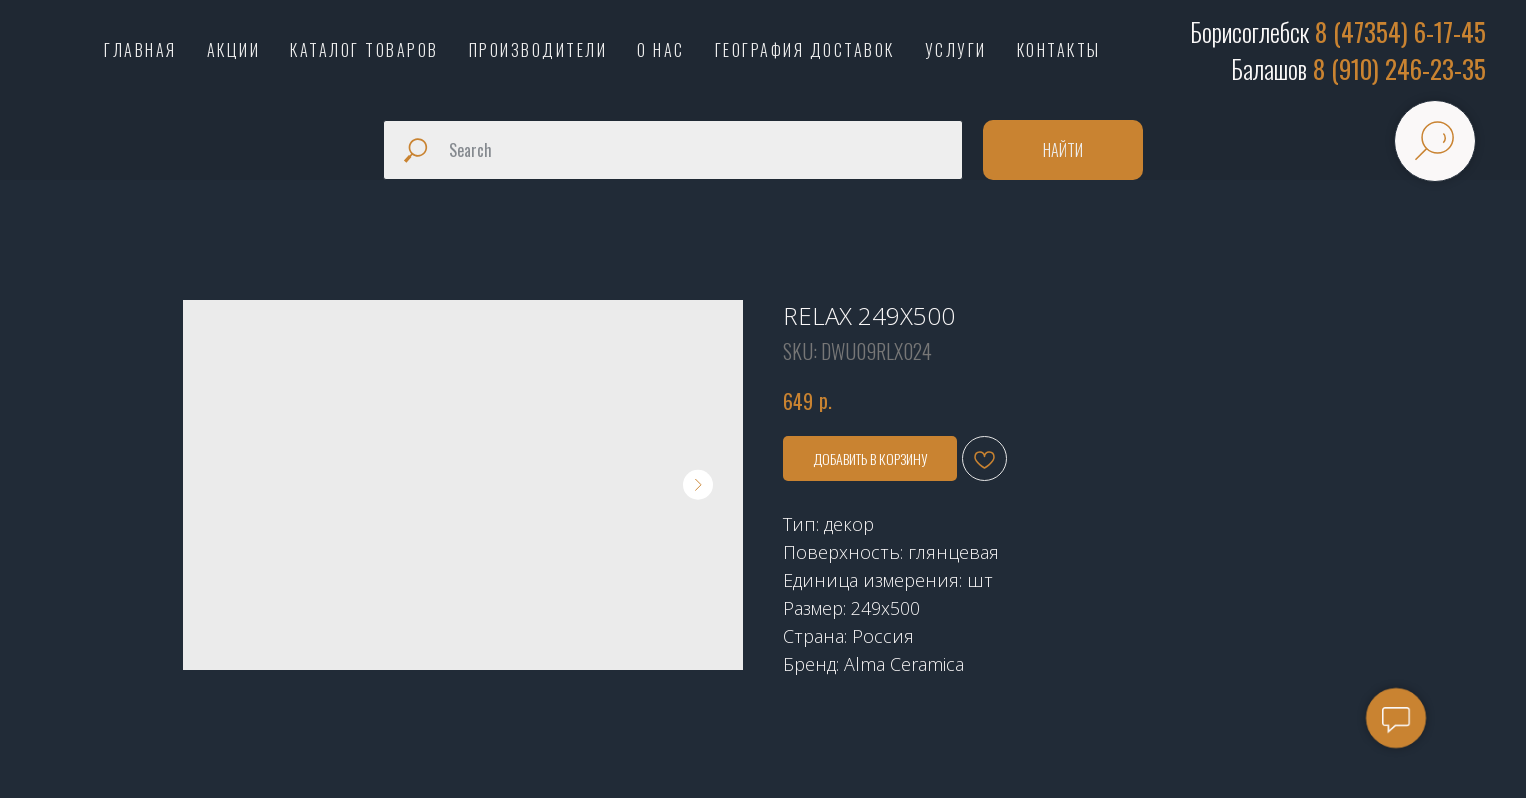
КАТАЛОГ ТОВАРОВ (364, 50)
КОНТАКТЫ (1059, 50)
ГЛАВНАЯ (140, 50)
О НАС (661, 50)
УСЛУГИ (956, 50)
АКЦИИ (234, 50)
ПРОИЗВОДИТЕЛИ (538, 50)
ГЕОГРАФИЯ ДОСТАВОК (805, 50)
